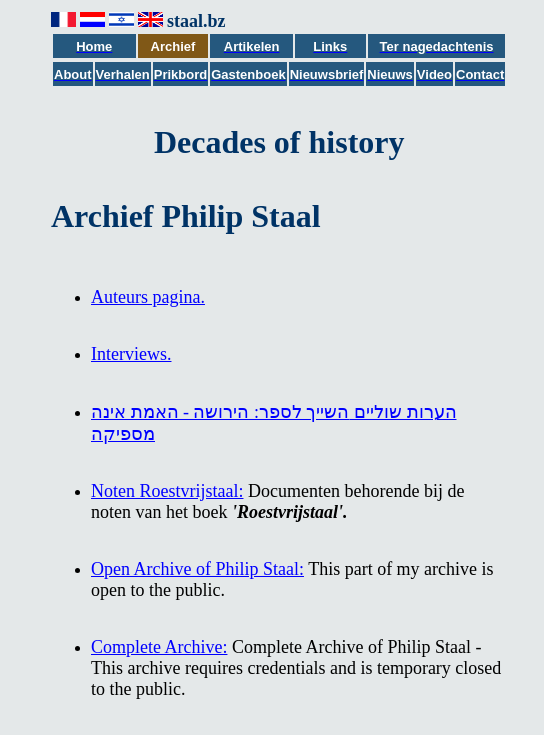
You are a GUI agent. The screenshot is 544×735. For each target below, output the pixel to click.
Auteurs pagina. (148, 297)
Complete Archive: (159, 647)
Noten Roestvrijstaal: (167, 491)
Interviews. (131, 354)
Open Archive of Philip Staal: (197, 569)
